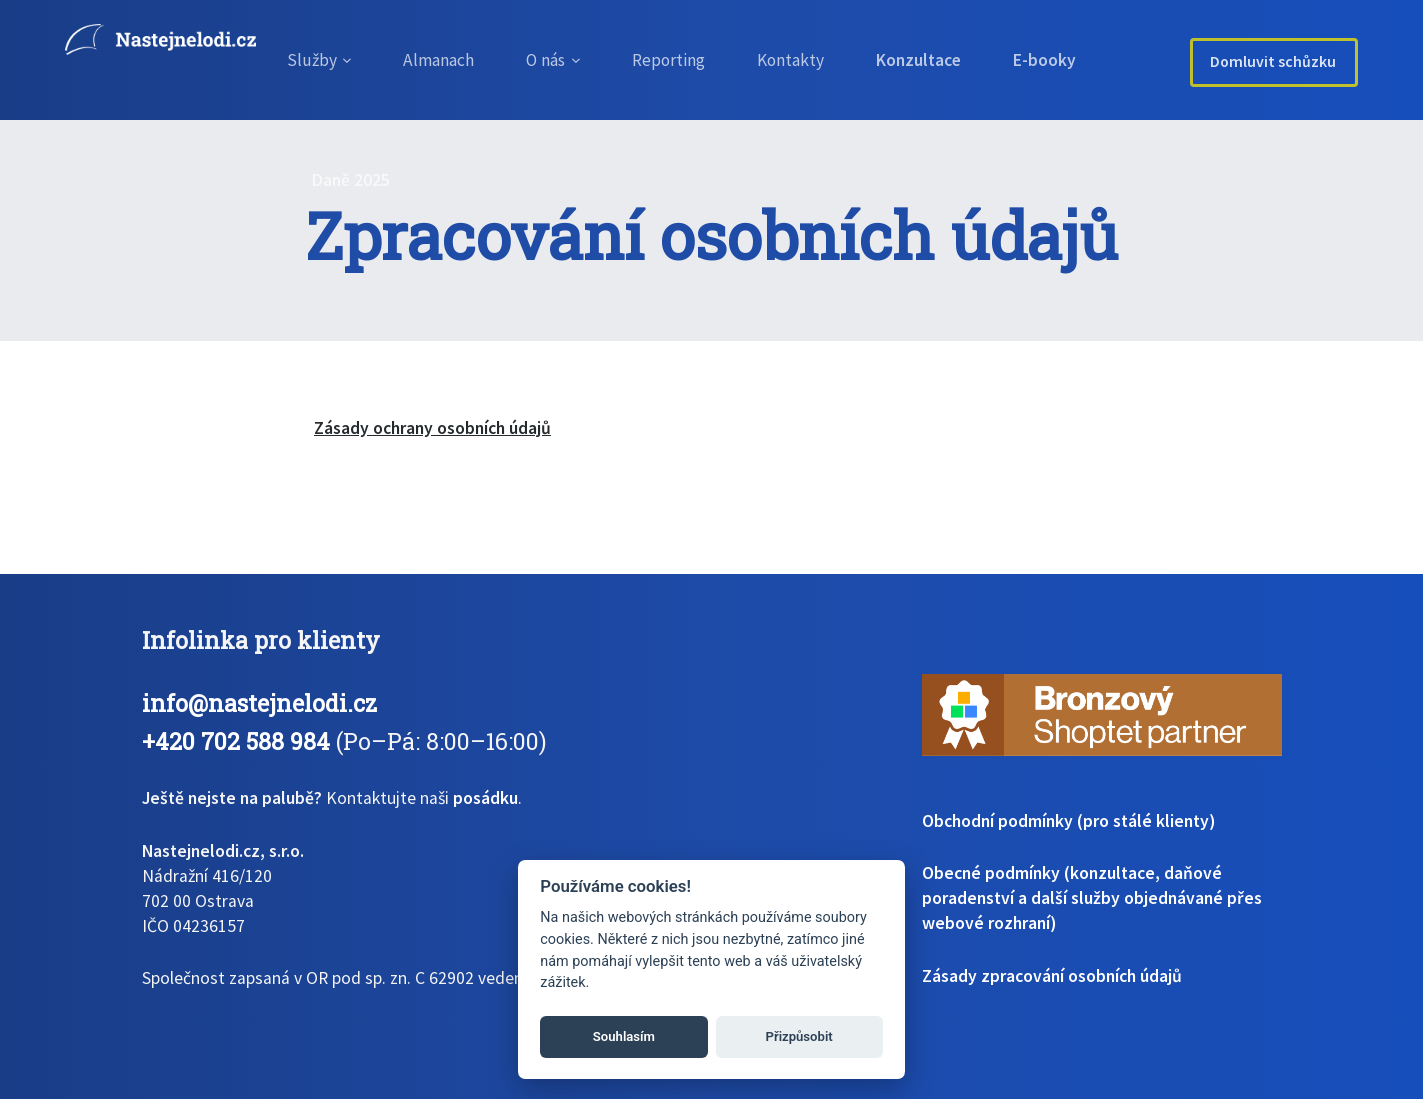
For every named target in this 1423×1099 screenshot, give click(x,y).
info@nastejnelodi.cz (259, 703)
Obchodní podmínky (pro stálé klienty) (1068, 821)
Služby (310, 60)
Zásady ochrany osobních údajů (432, 428)
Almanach (438, 60)
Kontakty (804, 60)
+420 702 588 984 (236, 741)
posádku (485, 798)
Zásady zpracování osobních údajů (1052, 976)
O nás (550, 60)
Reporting (678, 60)
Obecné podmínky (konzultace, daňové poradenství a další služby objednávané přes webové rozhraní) (1092, 898)
